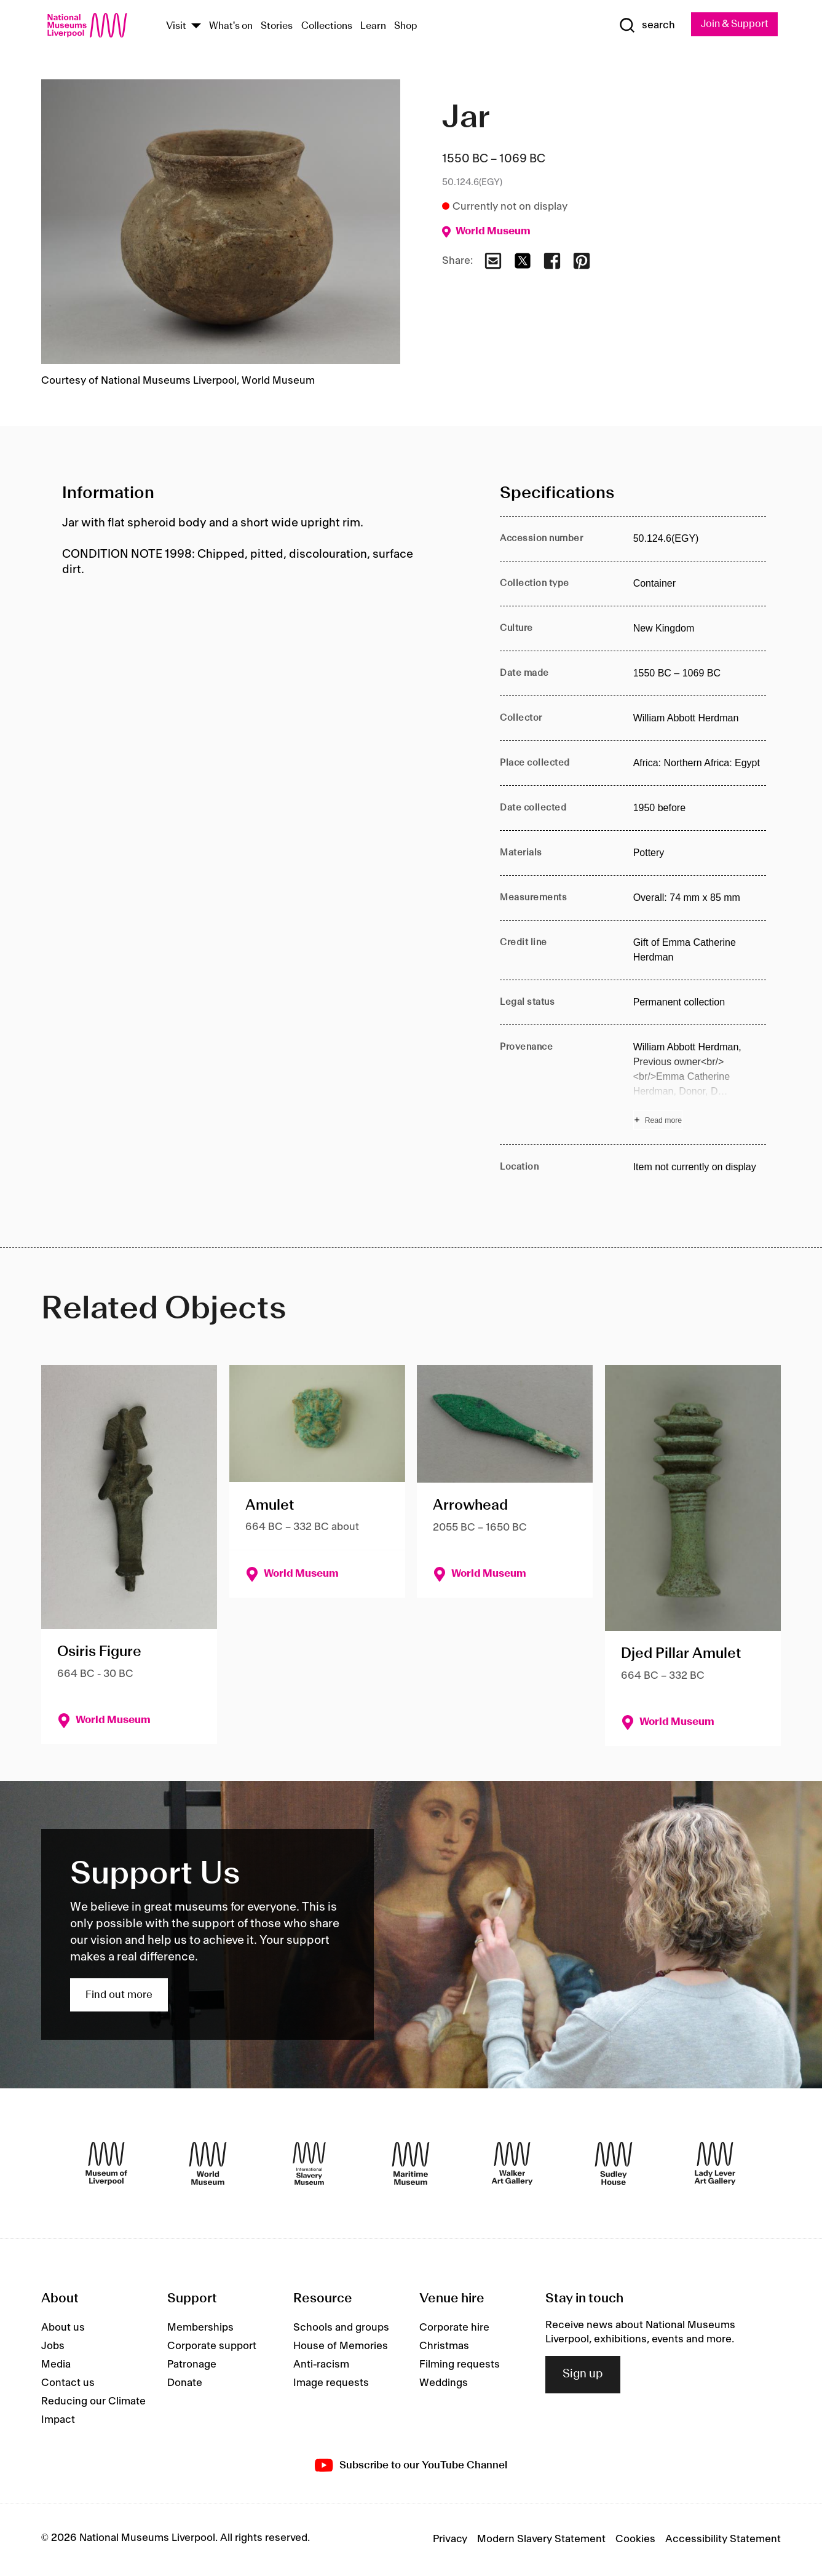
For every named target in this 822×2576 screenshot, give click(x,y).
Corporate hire (454, 2328)
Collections (326, 27)
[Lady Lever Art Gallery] (715, 2164)
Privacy (450, 2540)
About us (63, 2328)
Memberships (200, 2328)
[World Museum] (208, 2164)
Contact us (68, 2384)
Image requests (331, 2384)
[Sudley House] (613, 2164)
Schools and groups (341, 2328)
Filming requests (459, 2365)
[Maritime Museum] (411, 2164)
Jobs (53, 2347)
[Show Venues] (196, 27)
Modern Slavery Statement (541, 2540)
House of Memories (340, 2347)
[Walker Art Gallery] (512, 2164)
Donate (184, 2384)
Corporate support (211, 2347)
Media (56, 2365)
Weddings (443, 2384)
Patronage (191, 2365)
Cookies (635, 2540)
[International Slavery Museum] (309, 2164)
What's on (231, 27)
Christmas (444, 2347)
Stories (277, 27)
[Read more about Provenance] (699, 1086)
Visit (176, 27)
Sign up (583, 2375)
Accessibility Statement (723, 2540)
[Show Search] (641, 25)
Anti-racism (321, 2365)
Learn (373, 27)
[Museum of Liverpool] (106, 2164)
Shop (405, 27)
